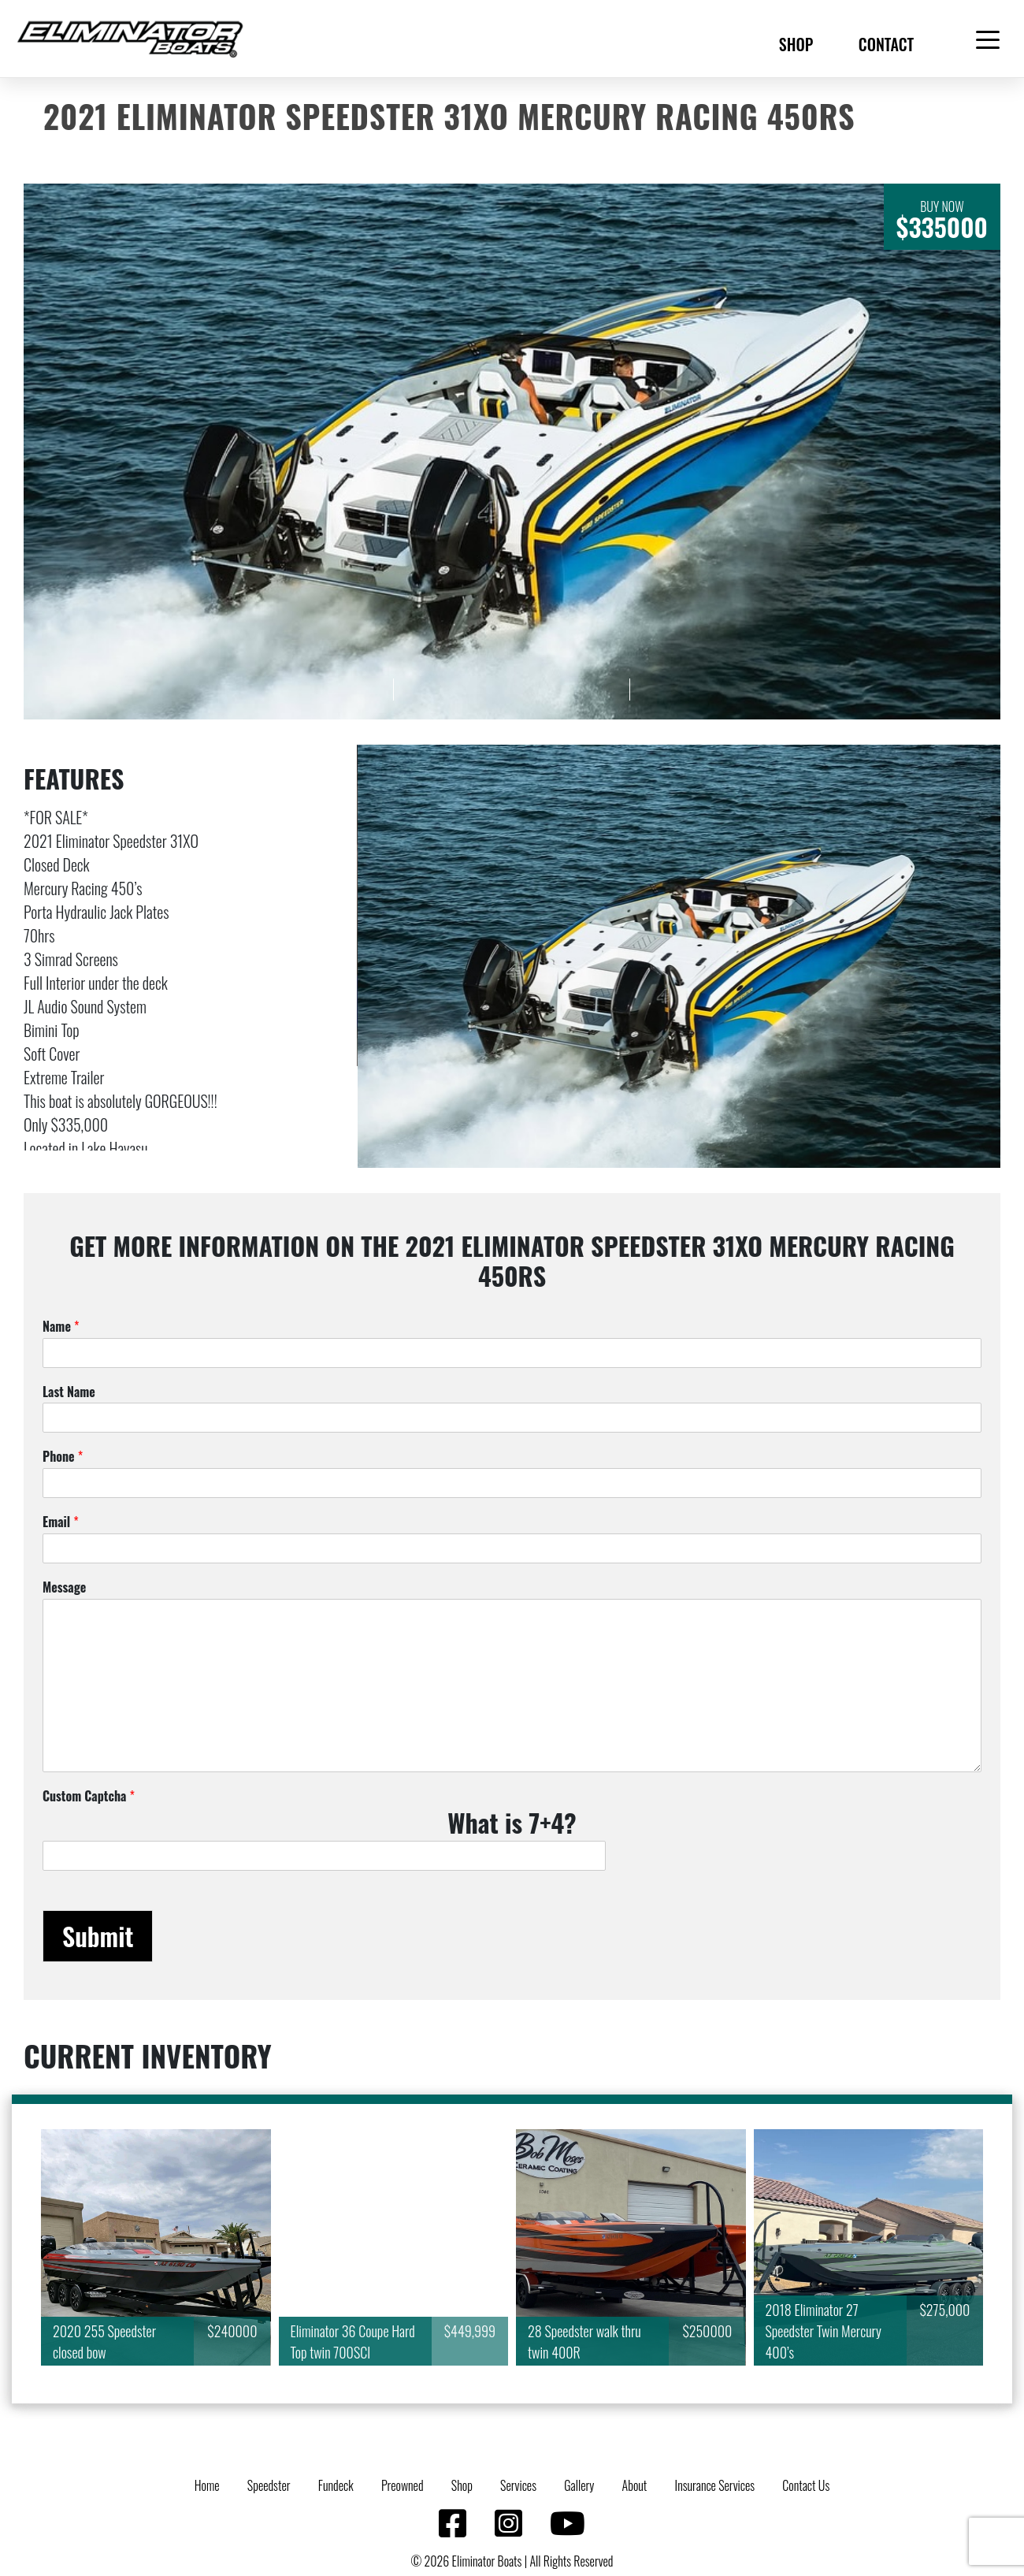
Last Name (69, 1392)
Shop (796, 44)
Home (207, 2485)
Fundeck (336, 2485)
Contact (886, 44)
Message (64, 1587)
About (634, 2485)
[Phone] (512, 1483)
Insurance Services (715, 2485)
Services (518, 2485)
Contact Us (805, 2485)
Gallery (579, 2485)
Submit (97, 1935)
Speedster (269, 2485)
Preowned (402, 2485)
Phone (63, 1456)
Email (61, 1522)
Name (61, 1326)
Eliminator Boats (487, 2561)
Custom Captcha (89, 1796)
